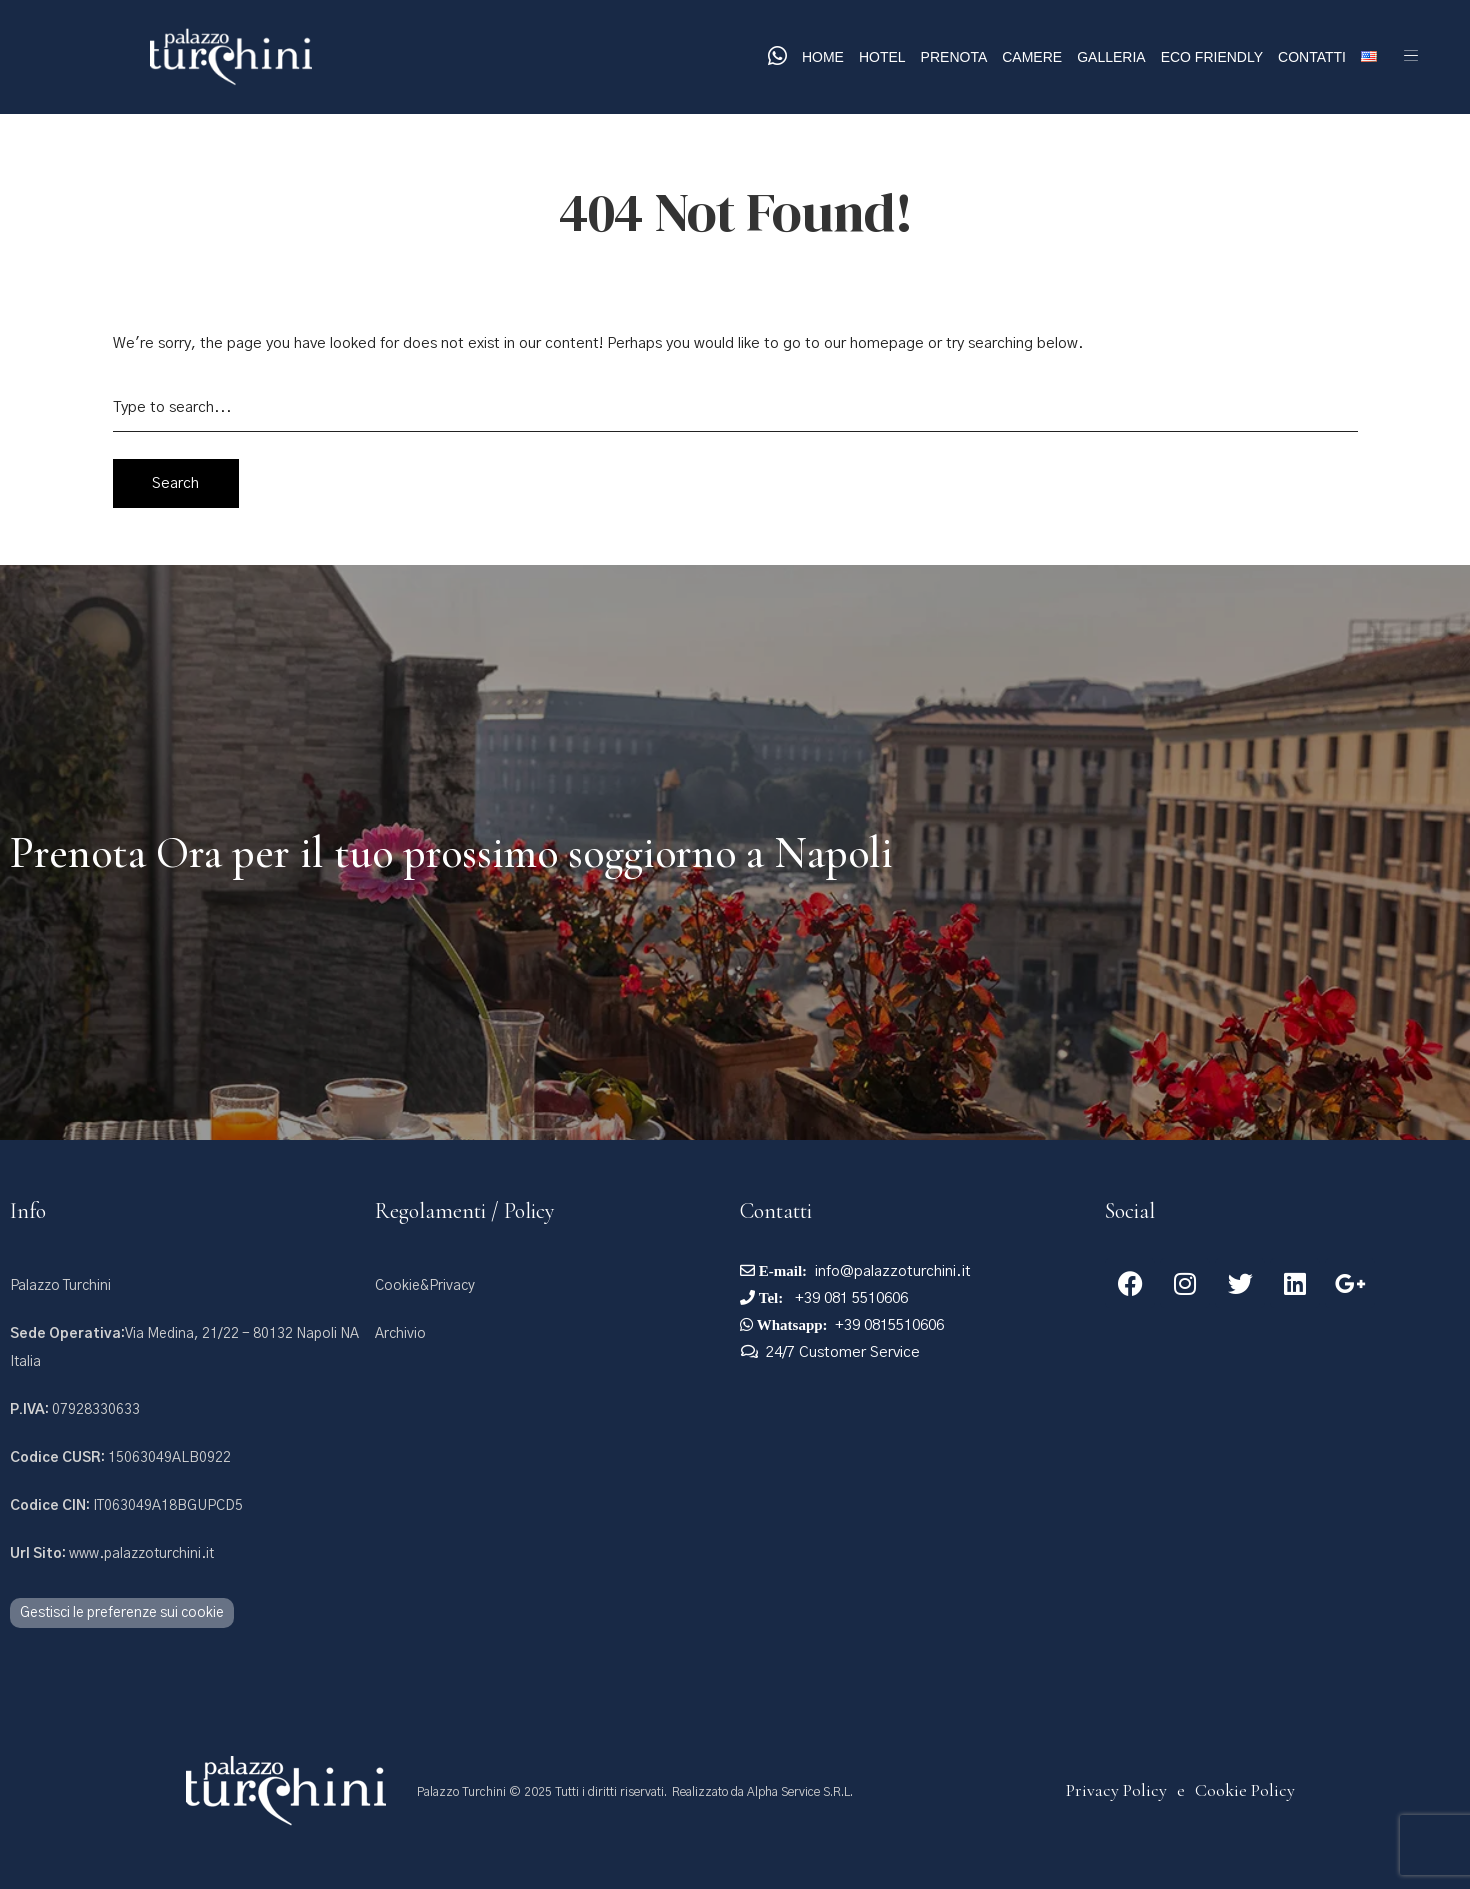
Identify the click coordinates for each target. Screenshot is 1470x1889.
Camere (1032, 57)
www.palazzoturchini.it (112, 1554)
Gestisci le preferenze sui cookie (122, 1613)
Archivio (400, 1334)
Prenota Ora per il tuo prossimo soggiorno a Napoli (451, 853)
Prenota (954, 57)
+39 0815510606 (889, 1325)
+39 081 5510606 (849, 1298)
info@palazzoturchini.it (893, 1271)
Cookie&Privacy (425, 1286)
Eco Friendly (1212, 57)
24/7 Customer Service (843, 1352)
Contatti (1312, 57)
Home (823, 57)
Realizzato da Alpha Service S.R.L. (762, 1792)
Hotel (882, 57)
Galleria (1111, 57)
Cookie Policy (1245, 1790)
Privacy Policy (1116, 1790)
